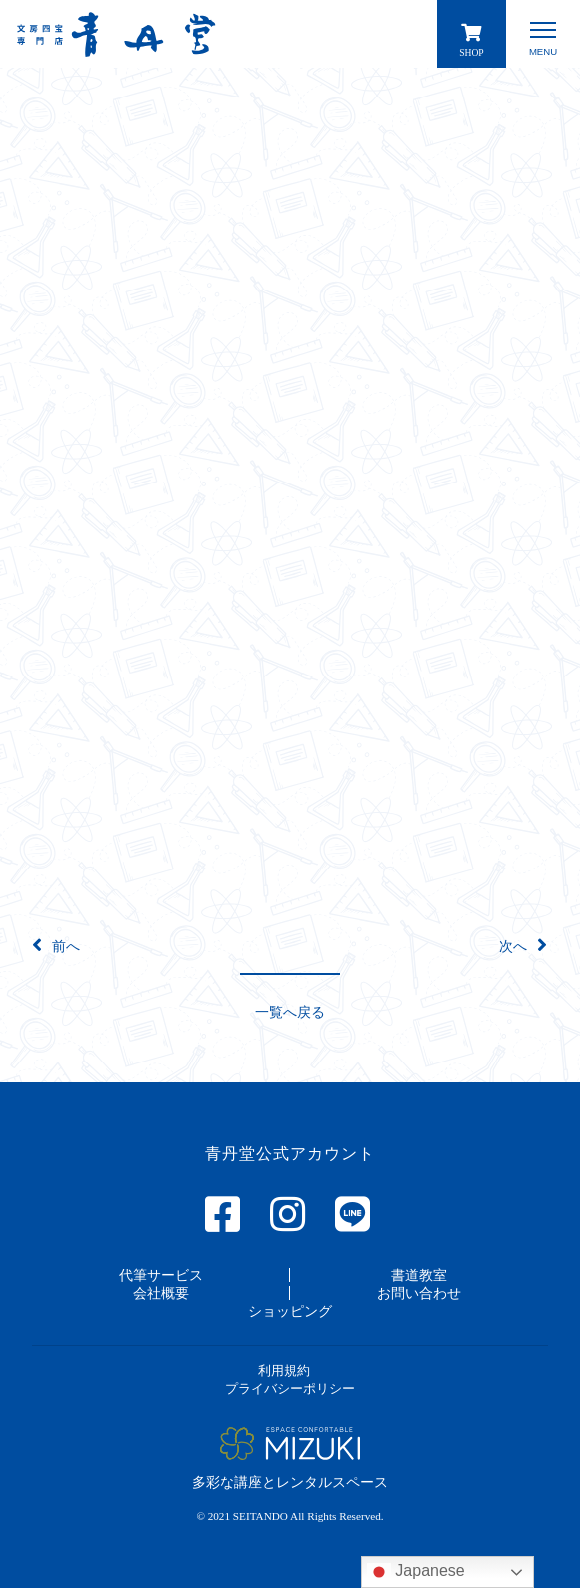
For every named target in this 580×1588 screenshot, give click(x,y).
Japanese (416, 1572)
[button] (290, 1011)
